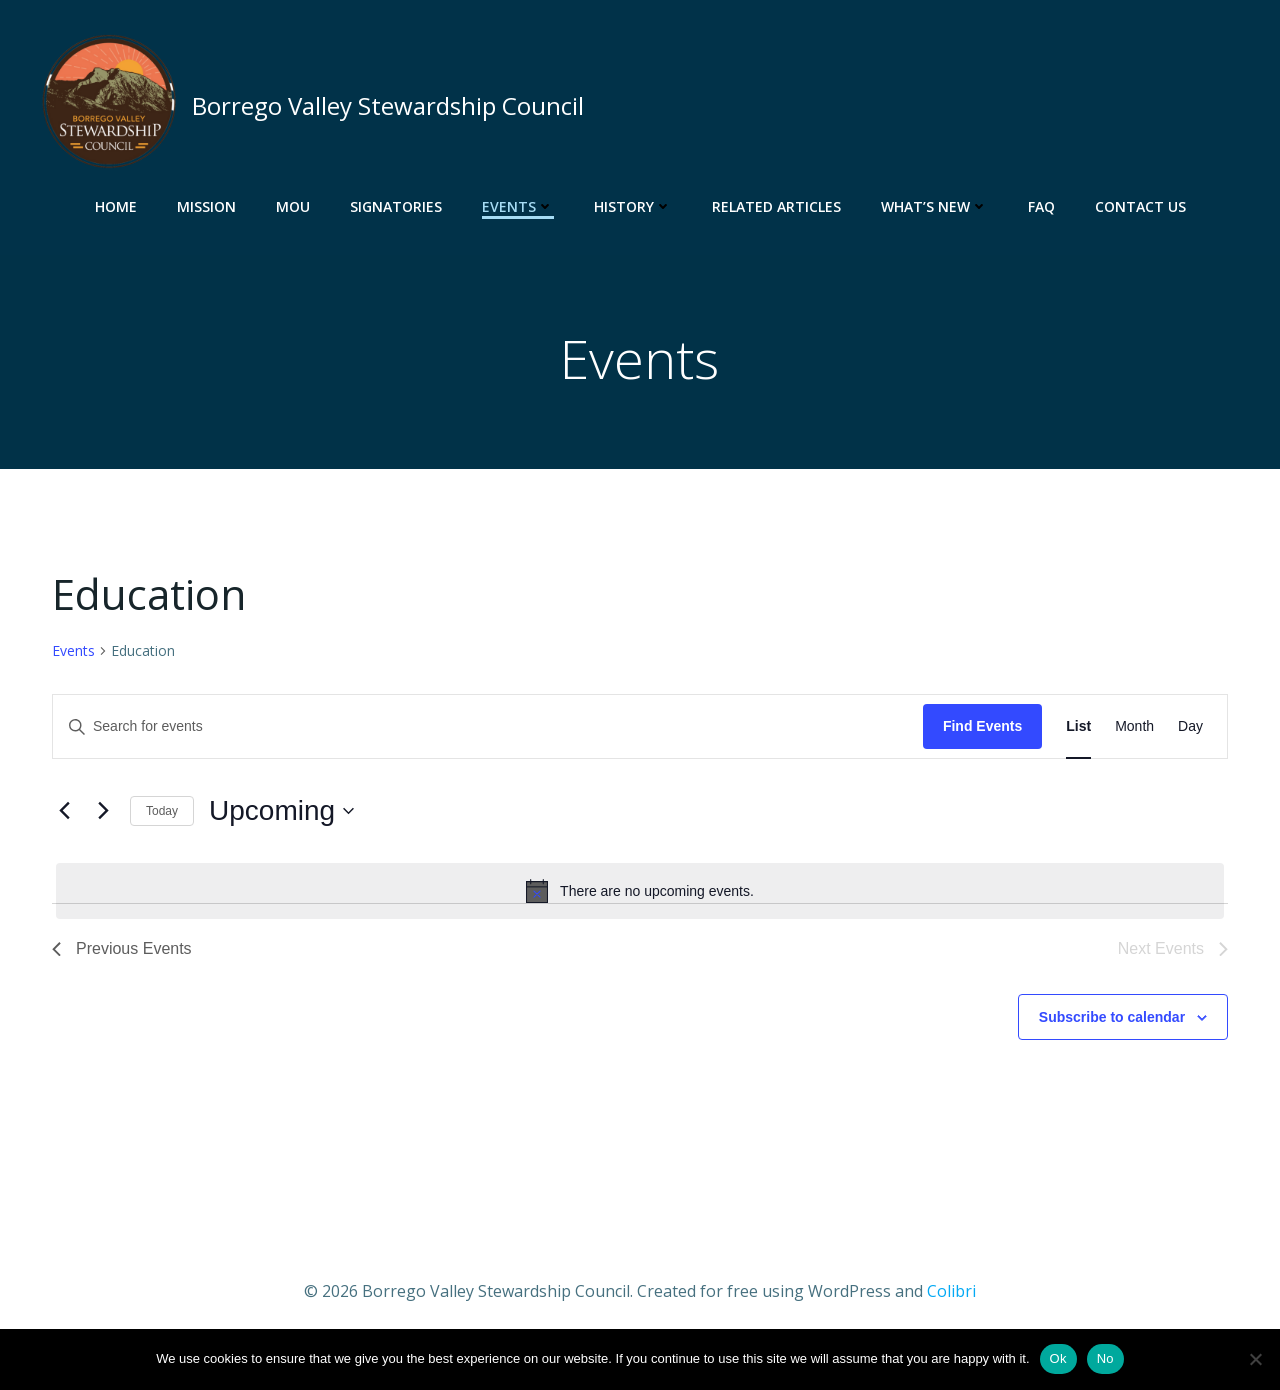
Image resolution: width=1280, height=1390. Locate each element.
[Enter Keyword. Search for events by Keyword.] (488, 731)
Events (518, 205)
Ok (1058, 1358)
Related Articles (776, 205)
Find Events (982, 731)
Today (162, 815)
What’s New (934, 205)
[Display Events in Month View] (1134, 731)
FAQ (1041, 205)
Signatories (396, 205)
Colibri (951, 1295)
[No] (1255, 1359)
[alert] (640, 895)
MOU (293, 205)
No (1105, 1358)
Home (116, 205)
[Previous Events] (64, 816)
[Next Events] (103, 816)
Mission (206, 205)
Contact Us (1140, 205)
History (633, 205)
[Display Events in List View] (1078, 731)
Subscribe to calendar (1112, 1021)
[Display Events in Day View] (1190, 731)
